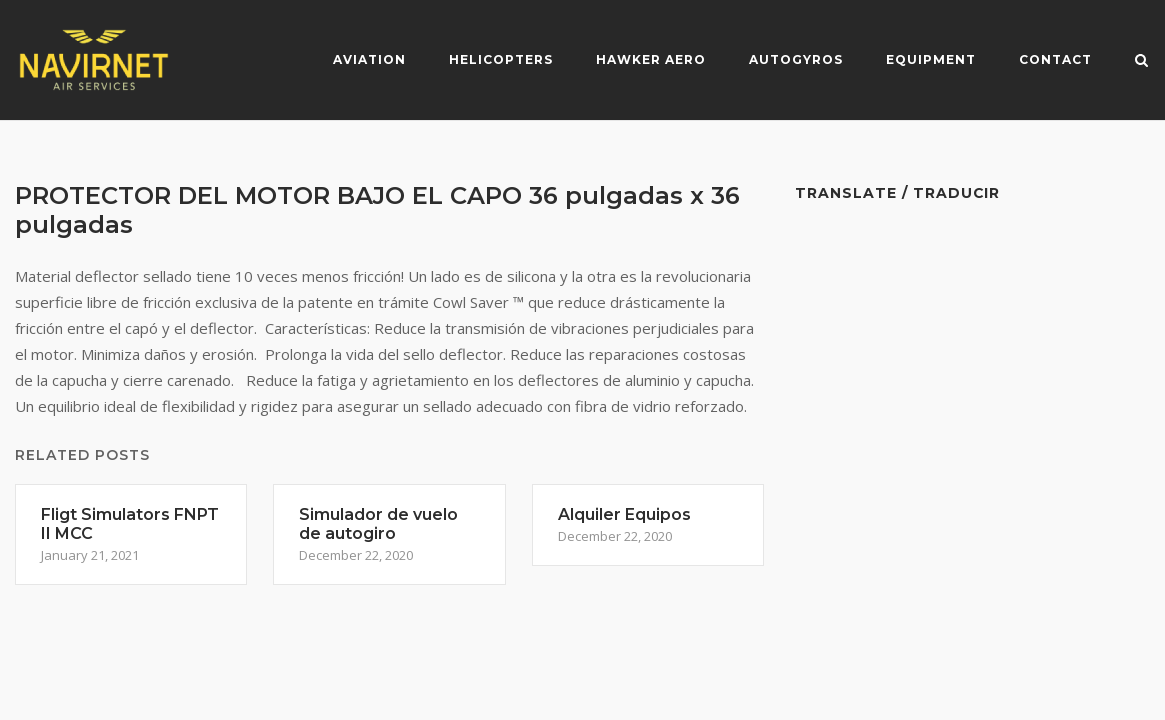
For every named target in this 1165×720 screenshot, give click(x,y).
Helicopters (501, 59)
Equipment (931, 59)
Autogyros (796, 59)
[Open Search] (1141, 62)
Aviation (369, 59)
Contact (1055, 59)
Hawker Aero (651, 59)
